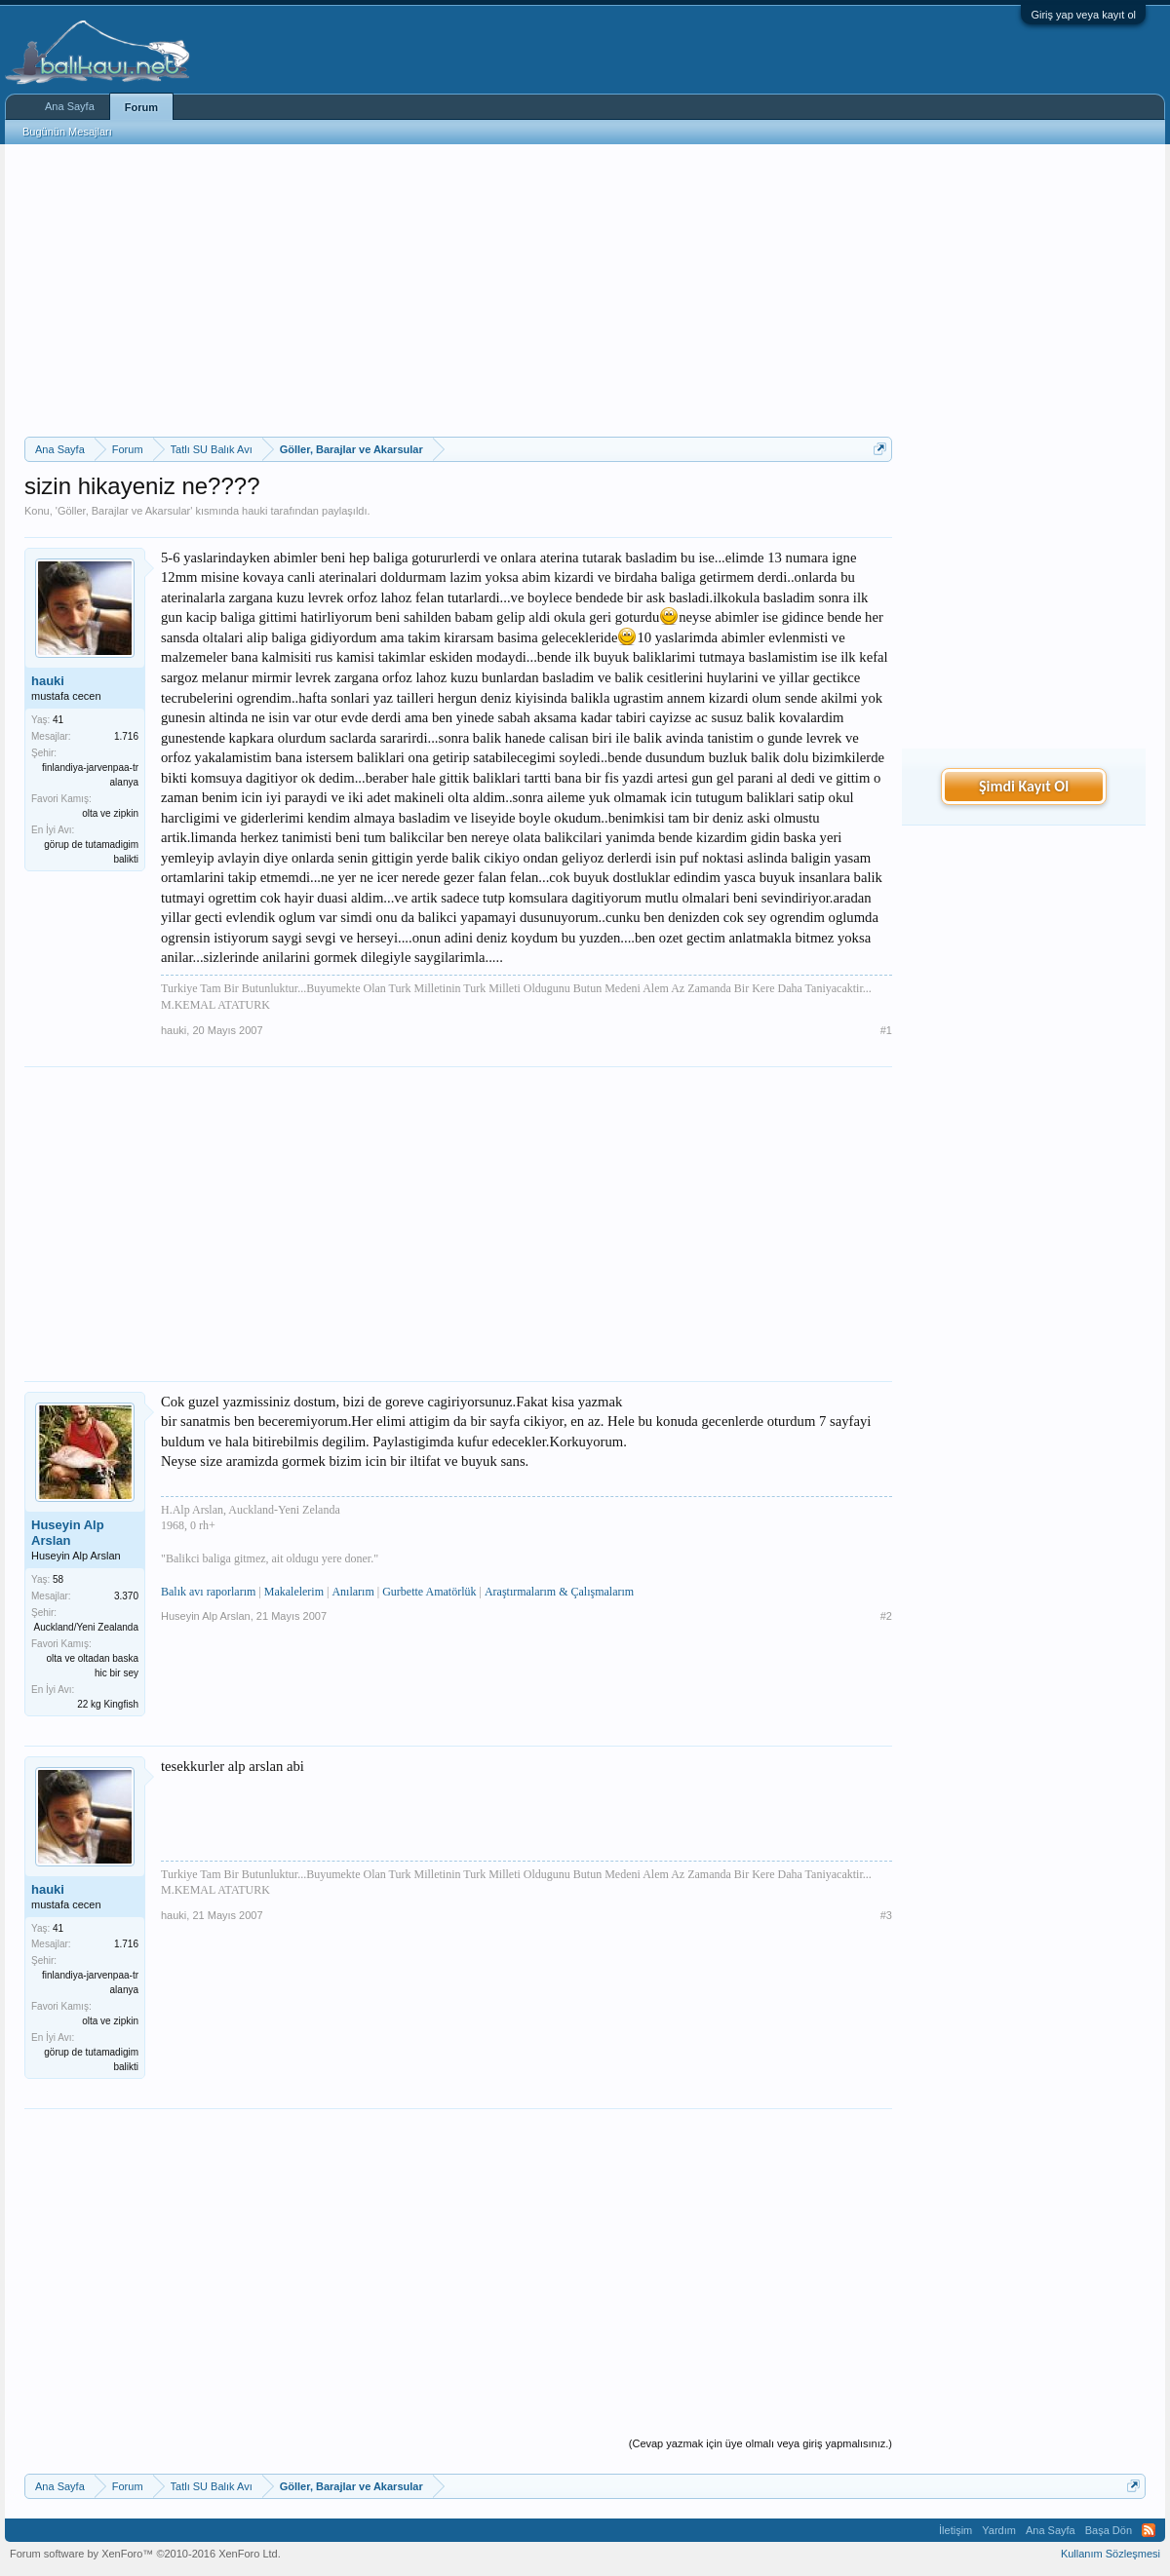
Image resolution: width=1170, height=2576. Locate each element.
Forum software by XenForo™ (145, 2553)
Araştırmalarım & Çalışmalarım (559, 1591)
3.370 (126, 1596)
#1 (886, 1030)
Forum (141, 107)
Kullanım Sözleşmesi (1110, 2553)
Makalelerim (294, 1591)
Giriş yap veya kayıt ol (1083, 14)
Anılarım (352, 1591)
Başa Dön (1108, 2530)
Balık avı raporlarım (208, 1591)
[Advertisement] (458, 290)
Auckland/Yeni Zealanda (86, 1627)
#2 (886, 1616)
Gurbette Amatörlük (429, 1591)
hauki (254, 511)
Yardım (999, 2530)
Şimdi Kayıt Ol (1024, 786)
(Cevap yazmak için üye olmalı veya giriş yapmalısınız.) (760, 2443)
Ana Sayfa (70, 106)
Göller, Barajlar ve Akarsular (124, 511)
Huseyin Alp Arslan (67, 1533)
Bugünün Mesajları (67, 131)
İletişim (955, 2530)
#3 (886, 1915)
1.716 (126, 736)
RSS (1148, 2530)
